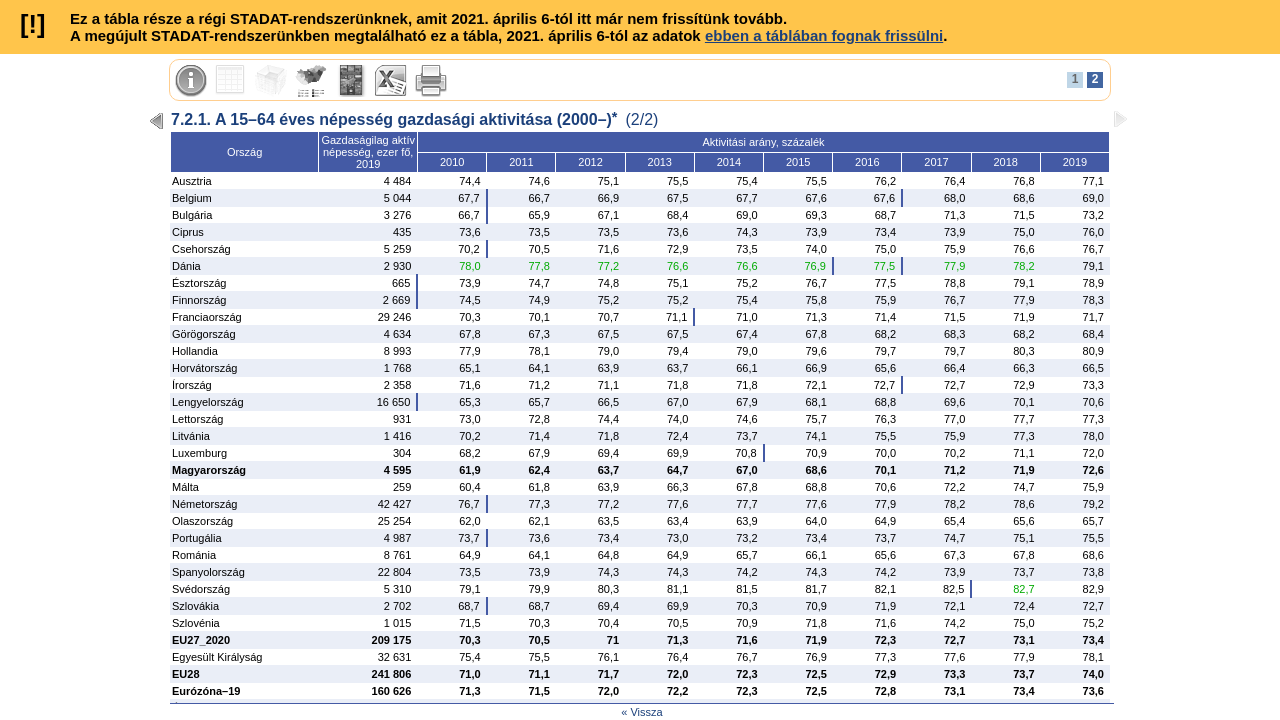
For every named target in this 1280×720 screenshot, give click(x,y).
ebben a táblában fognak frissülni (824, 35)
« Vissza (641, 712)
